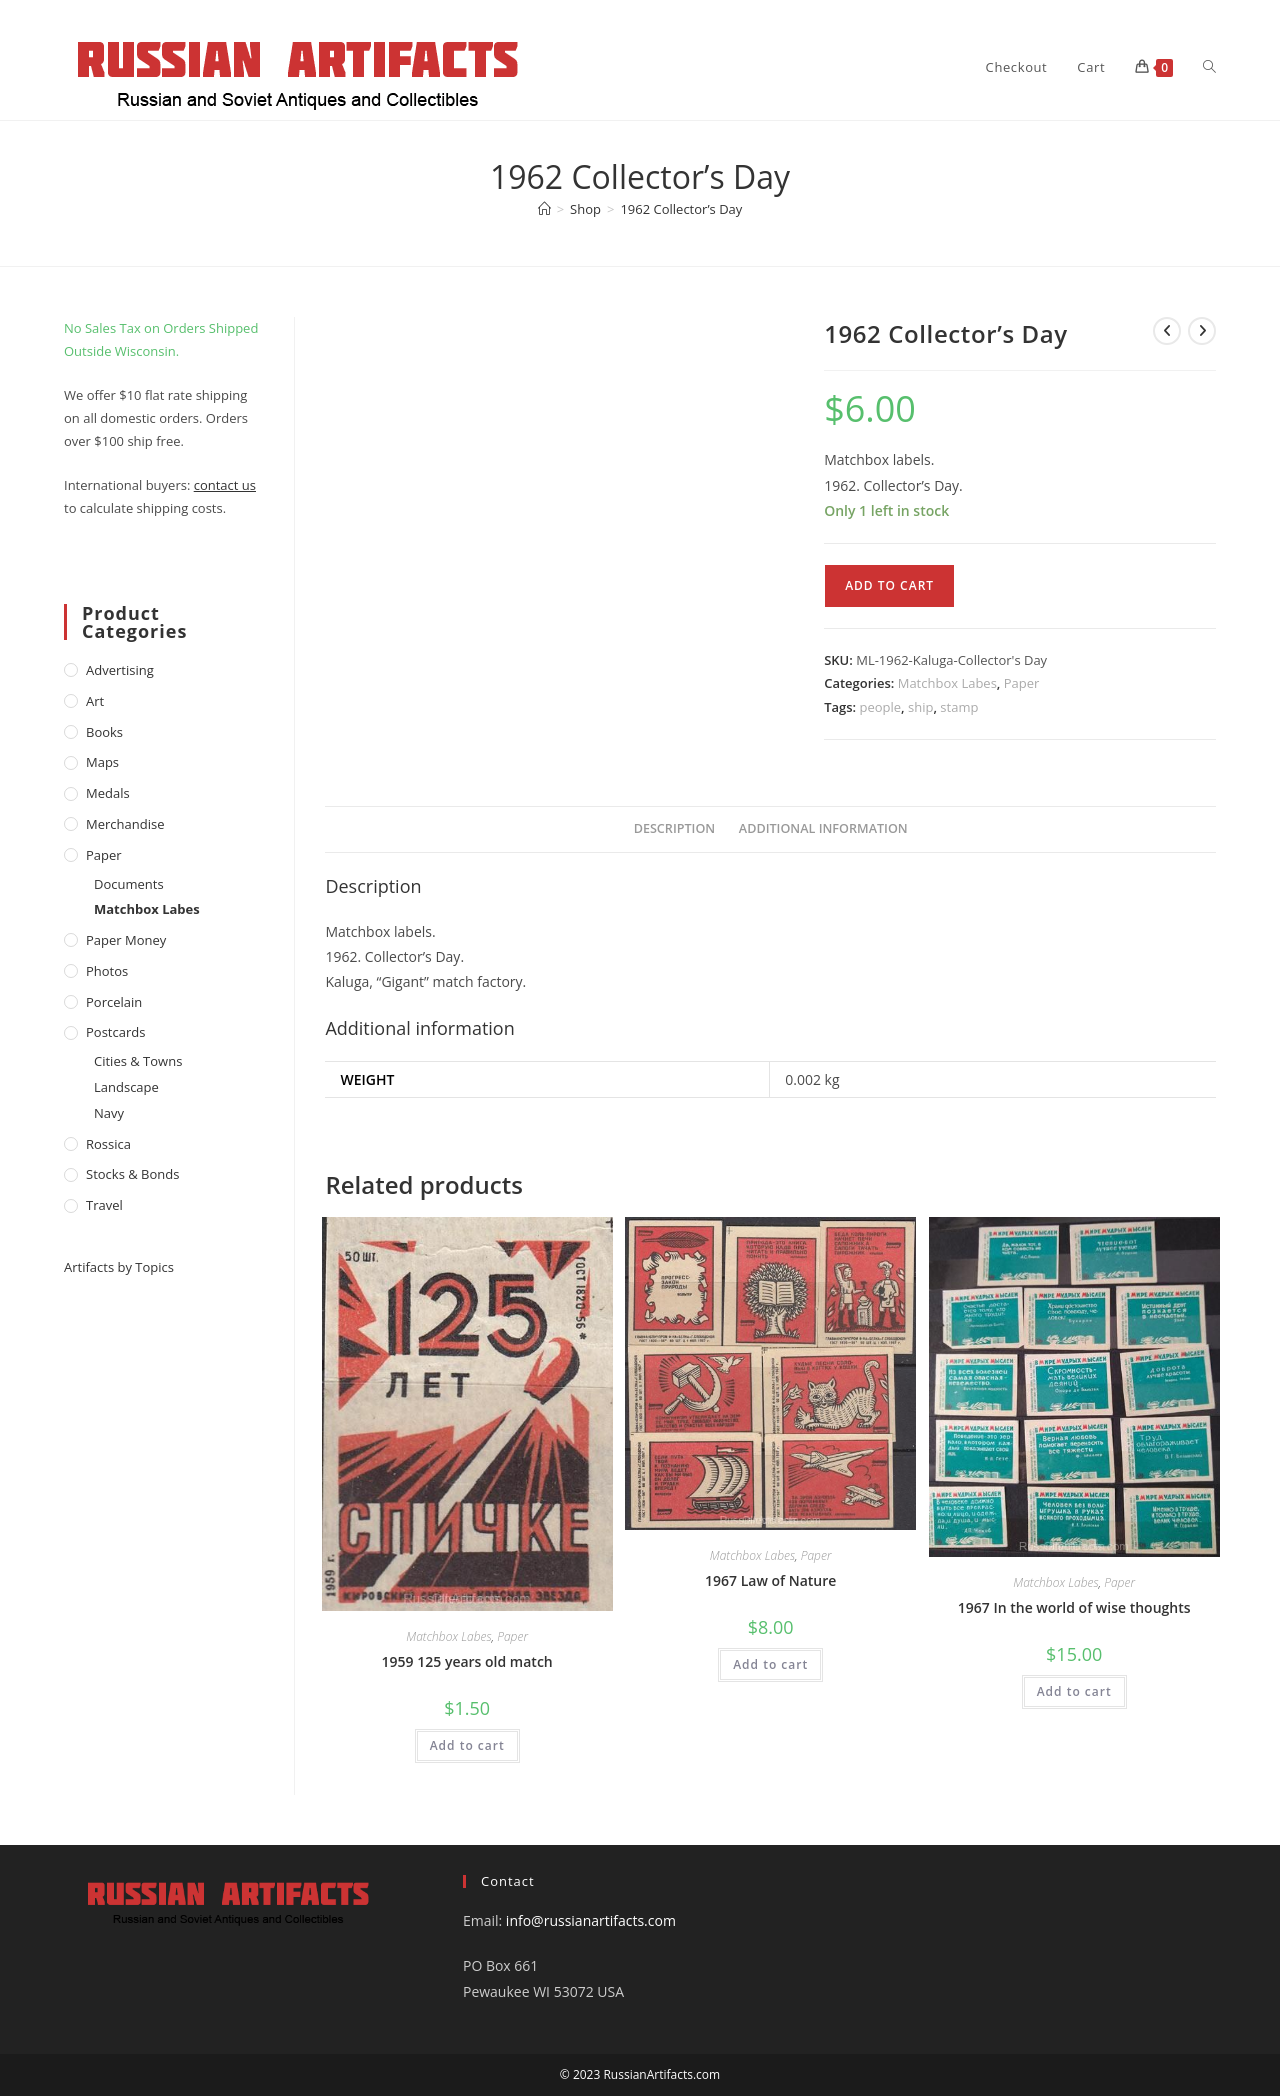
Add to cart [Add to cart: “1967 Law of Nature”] (770, 1664)
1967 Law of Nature (770, 1580)
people (881, 707)
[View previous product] (1167, 331)
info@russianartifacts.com (591, 1920)
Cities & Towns (138, 1061)
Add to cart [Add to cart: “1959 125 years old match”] (467, 1745)
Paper (1022, 683)
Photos (107, 971)
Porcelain (114, 1002)
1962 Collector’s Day (681, 209)
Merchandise (125, 824)
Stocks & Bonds (132, 1174)
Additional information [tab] (823, 828)
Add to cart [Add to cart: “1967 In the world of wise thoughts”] (1074, 1691)
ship (920, 707)
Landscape (126, 1087)
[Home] (544, 209)
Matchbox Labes (947, 683)
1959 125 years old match (467, 1661)
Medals (108, 793)
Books (104, 732)
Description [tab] (675, 828)
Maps (102, 762)
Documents (129, 884)
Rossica (108, 1144)
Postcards (115, 1032)
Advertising (120, 670)
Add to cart (889, 585)
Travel (104, 1205)
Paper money (126, 940)
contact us (225, 485)
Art (95, 701)
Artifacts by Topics (119, 1267)
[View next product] (1202, 331)
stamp (959, 707)
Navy (109, 1113)
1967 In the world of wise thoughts (1074, 1607)
